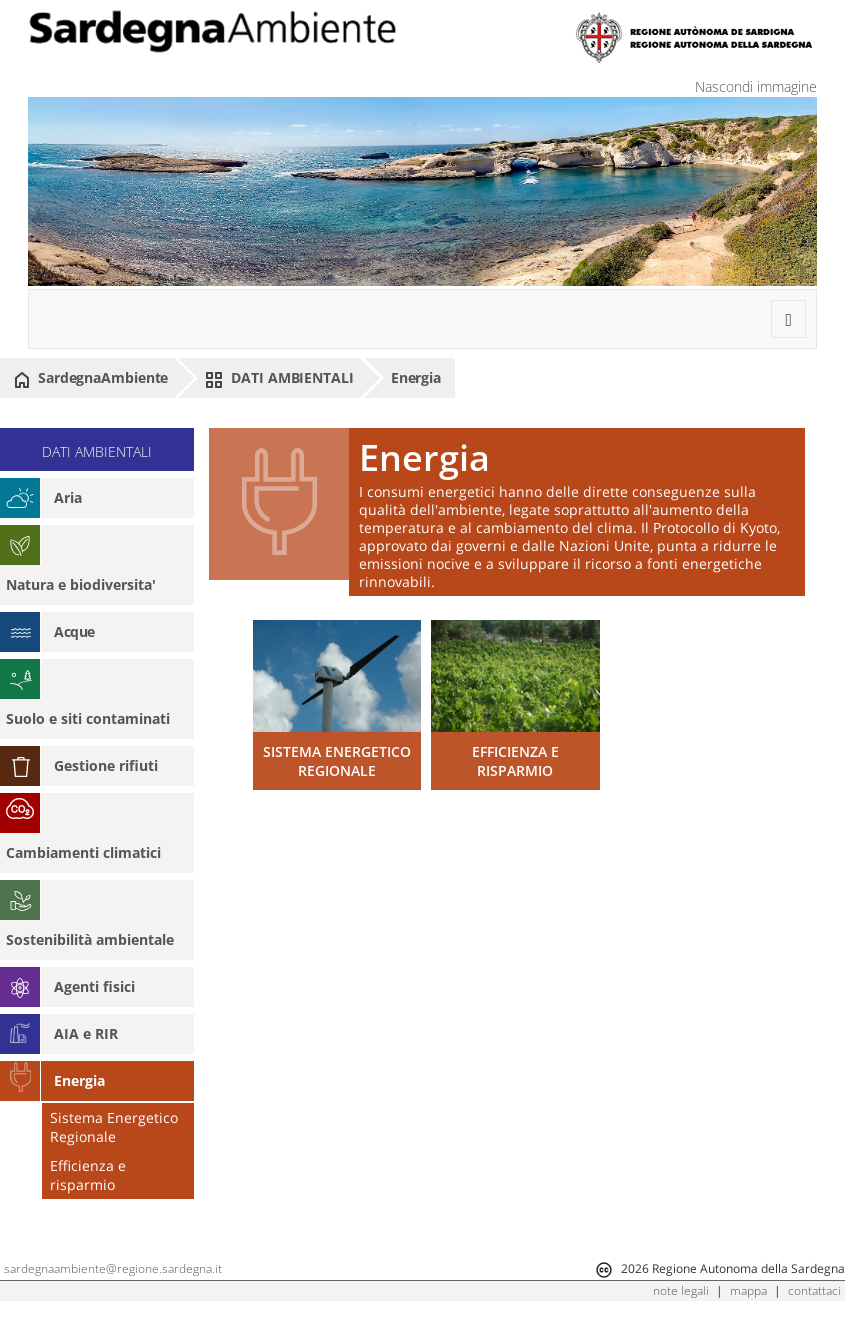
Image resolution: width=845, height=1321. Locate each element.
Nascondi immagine (756, 86)
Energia (416, 377)
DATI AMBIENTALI (279, 378)
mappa (748, 1290)
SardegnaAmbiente (91, 378)
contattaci (814, 1290)
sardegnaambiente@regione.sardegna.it (113, 1268)
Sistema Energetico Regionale (114, 1127)
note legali (681, 1290)
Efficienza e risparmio (88, 1175)
